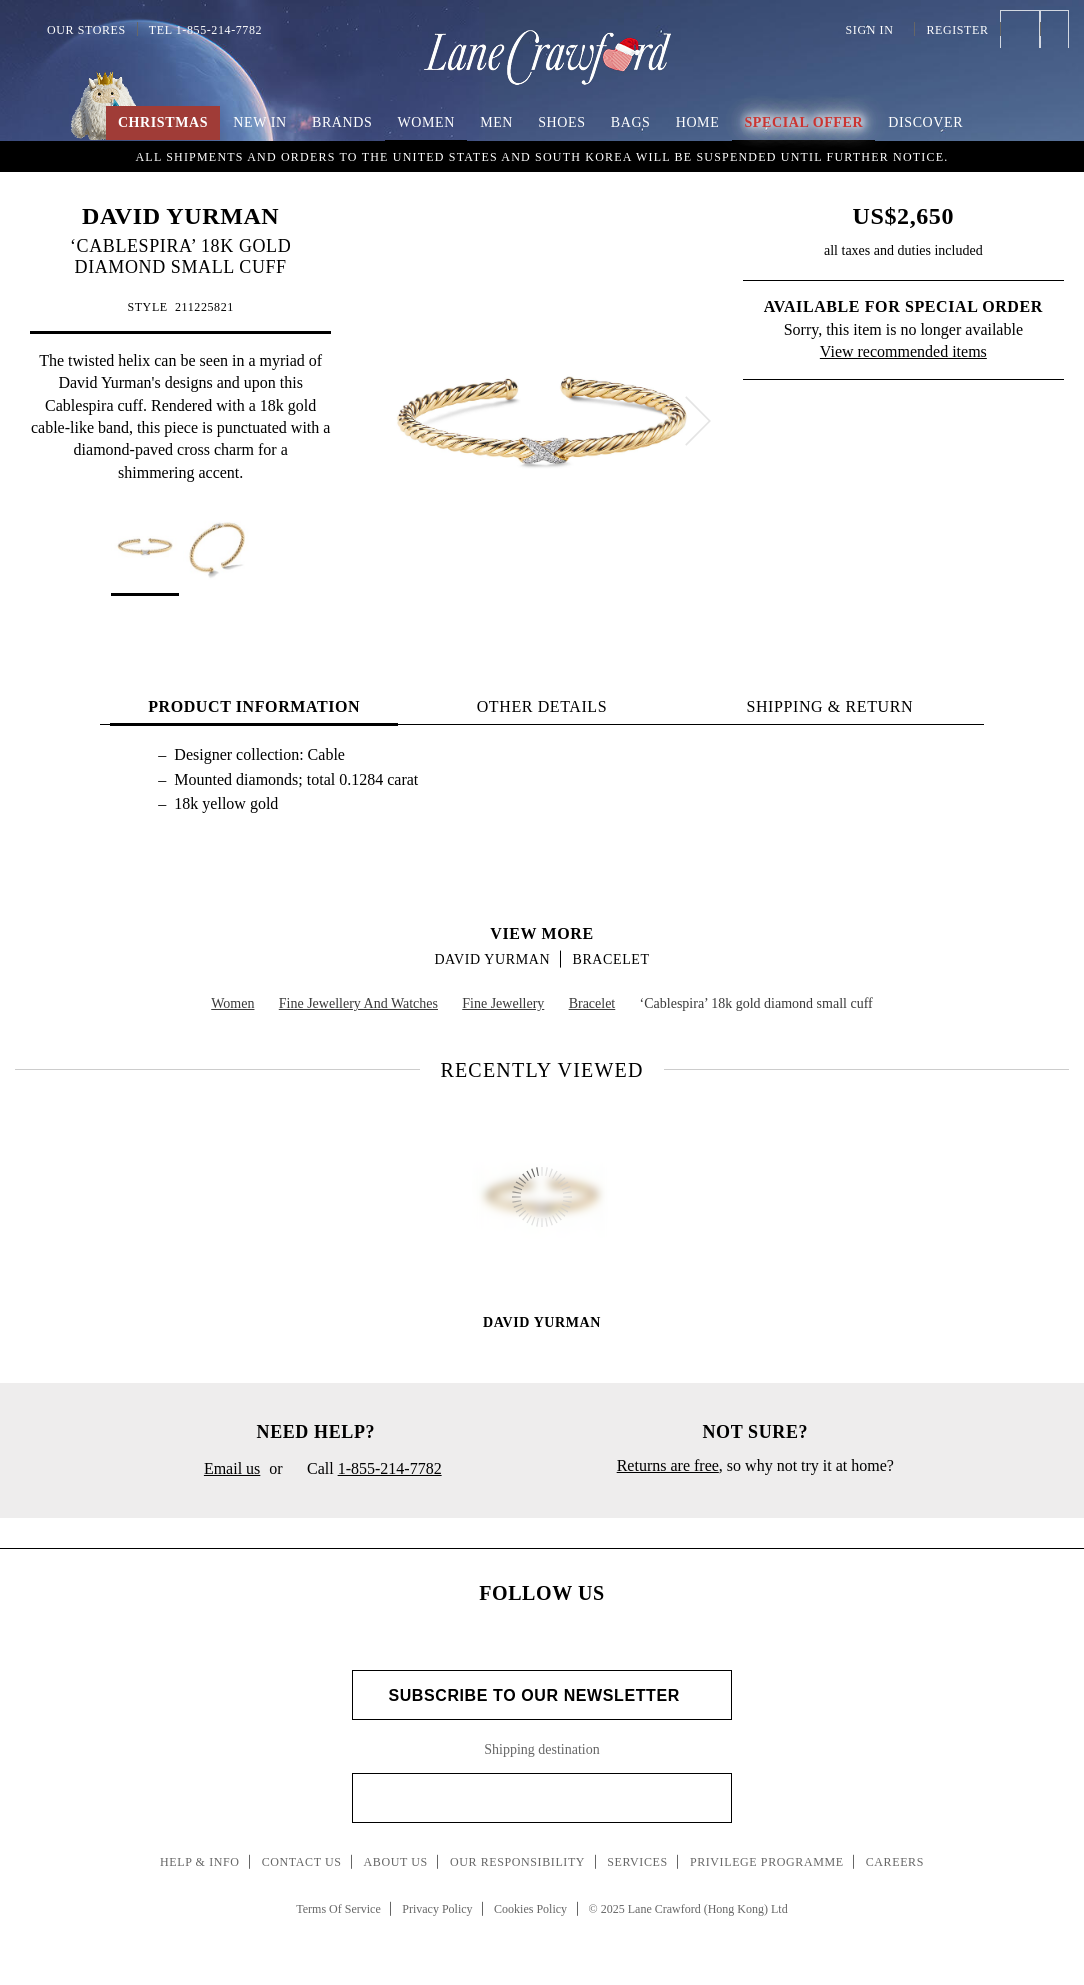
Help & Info (200, 1862)
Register (957, 30)
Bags (631, 122)
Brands (342, 122)
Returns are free (668, 1465)
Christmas (163, 122)
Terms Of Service (338, 1909)
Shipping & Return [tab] (829, 706)
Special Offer (803, 122)
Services (637, 1862)
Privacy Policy (437, 1909)
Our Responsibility (517, 1862)
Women (426, 122)
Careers (895, 1862)
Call (367, 1470)
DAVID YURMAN (180, 216)
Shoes (561, 122)
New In (260, 122)
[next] (698, 421)
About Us (396, 1862)
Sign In (875, 30)
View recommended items (903, 351)
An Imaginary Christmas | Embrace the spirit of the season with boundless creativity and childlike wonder (542, 155)
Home (698, 122)
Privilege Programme (767, 1862)
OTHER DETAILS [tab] (542, 706)
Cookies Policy (530, 1909)
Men (496, 122)
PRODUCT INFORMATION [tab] (254, 706)
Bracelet (610, 959)
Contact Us (302, 1862)
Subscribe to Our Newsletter (541, 1695)
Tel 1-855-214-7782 (205, 30)
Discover (925, 122)
